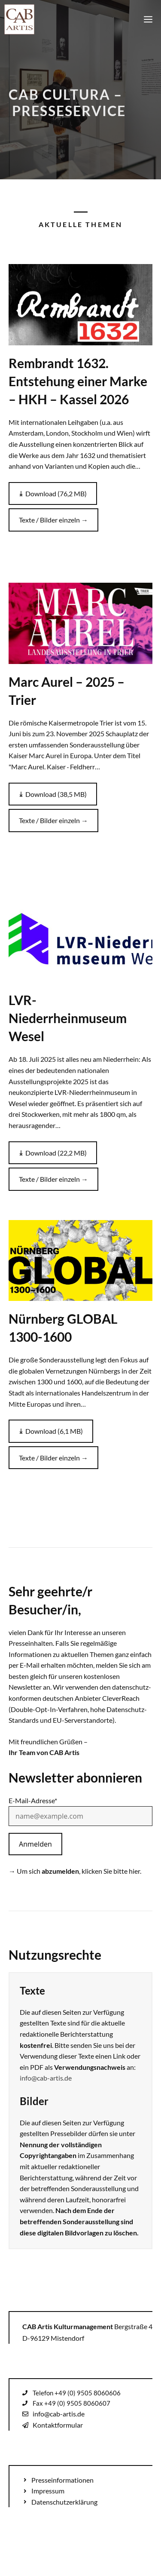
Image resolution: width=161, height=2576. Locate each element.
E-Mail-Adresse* (33, 1800)
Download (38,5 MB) (56, 794)
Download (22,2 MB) (56, 1153)
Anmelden (35, 1844)
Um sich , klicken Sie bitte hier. (79, 1871)
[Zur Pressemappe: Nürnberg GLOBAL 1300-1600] (80, 1260)
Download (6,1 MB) (54, 1431)
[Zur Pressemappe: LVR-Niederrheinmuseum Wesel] (80, 941)
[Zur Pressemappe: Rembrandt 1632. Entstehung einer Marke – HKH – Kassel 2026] (80, 304)
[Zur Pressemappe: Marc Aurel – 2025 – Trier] (80, 623)
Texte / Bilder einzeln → (53, 520)
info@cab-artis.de (46, 2078)
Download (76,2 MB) (56, 493)
